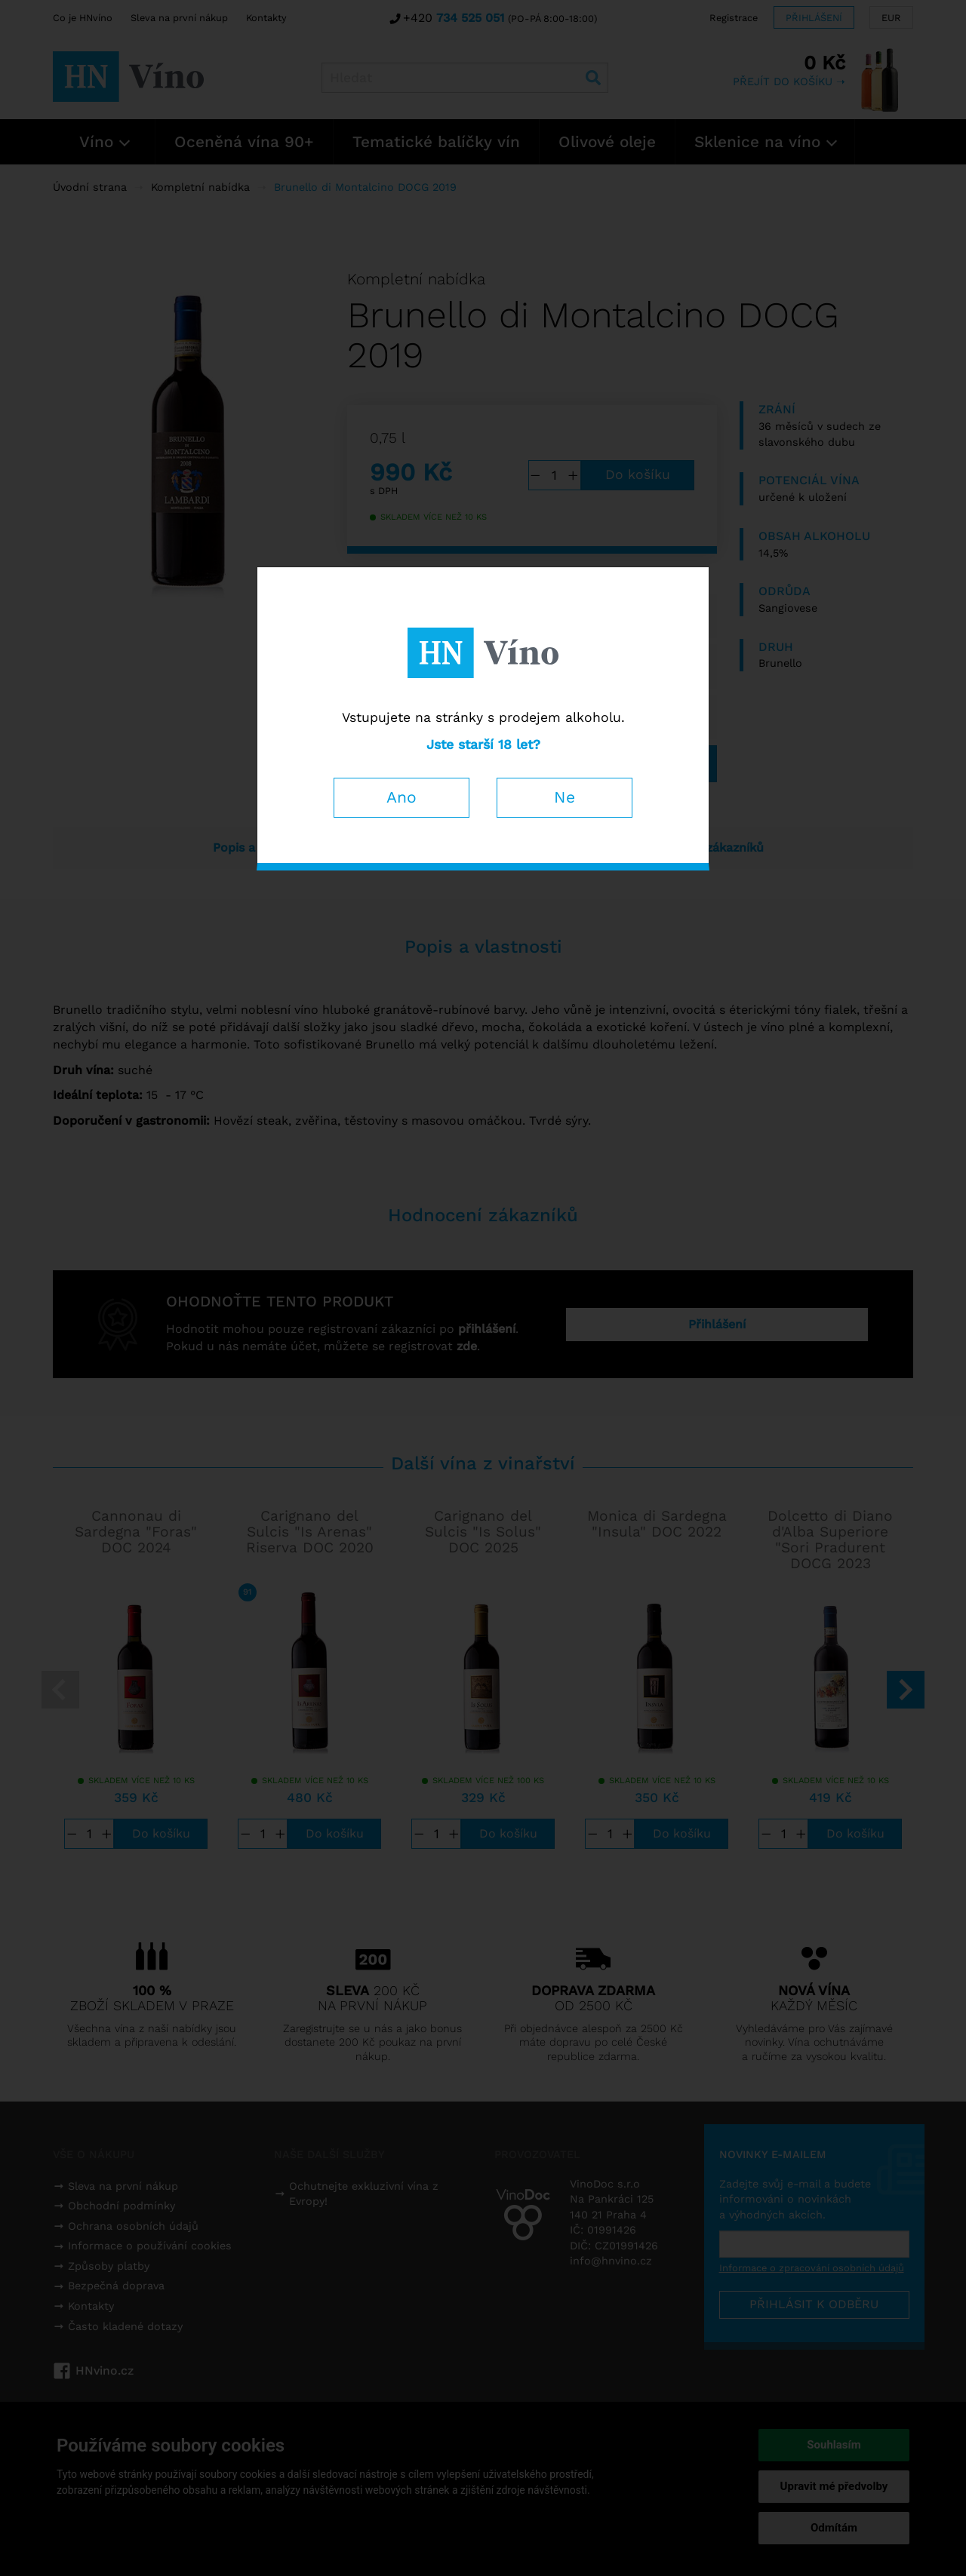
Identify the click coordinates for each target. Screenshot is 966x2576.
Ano (401, 797)
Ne (564, 797)
